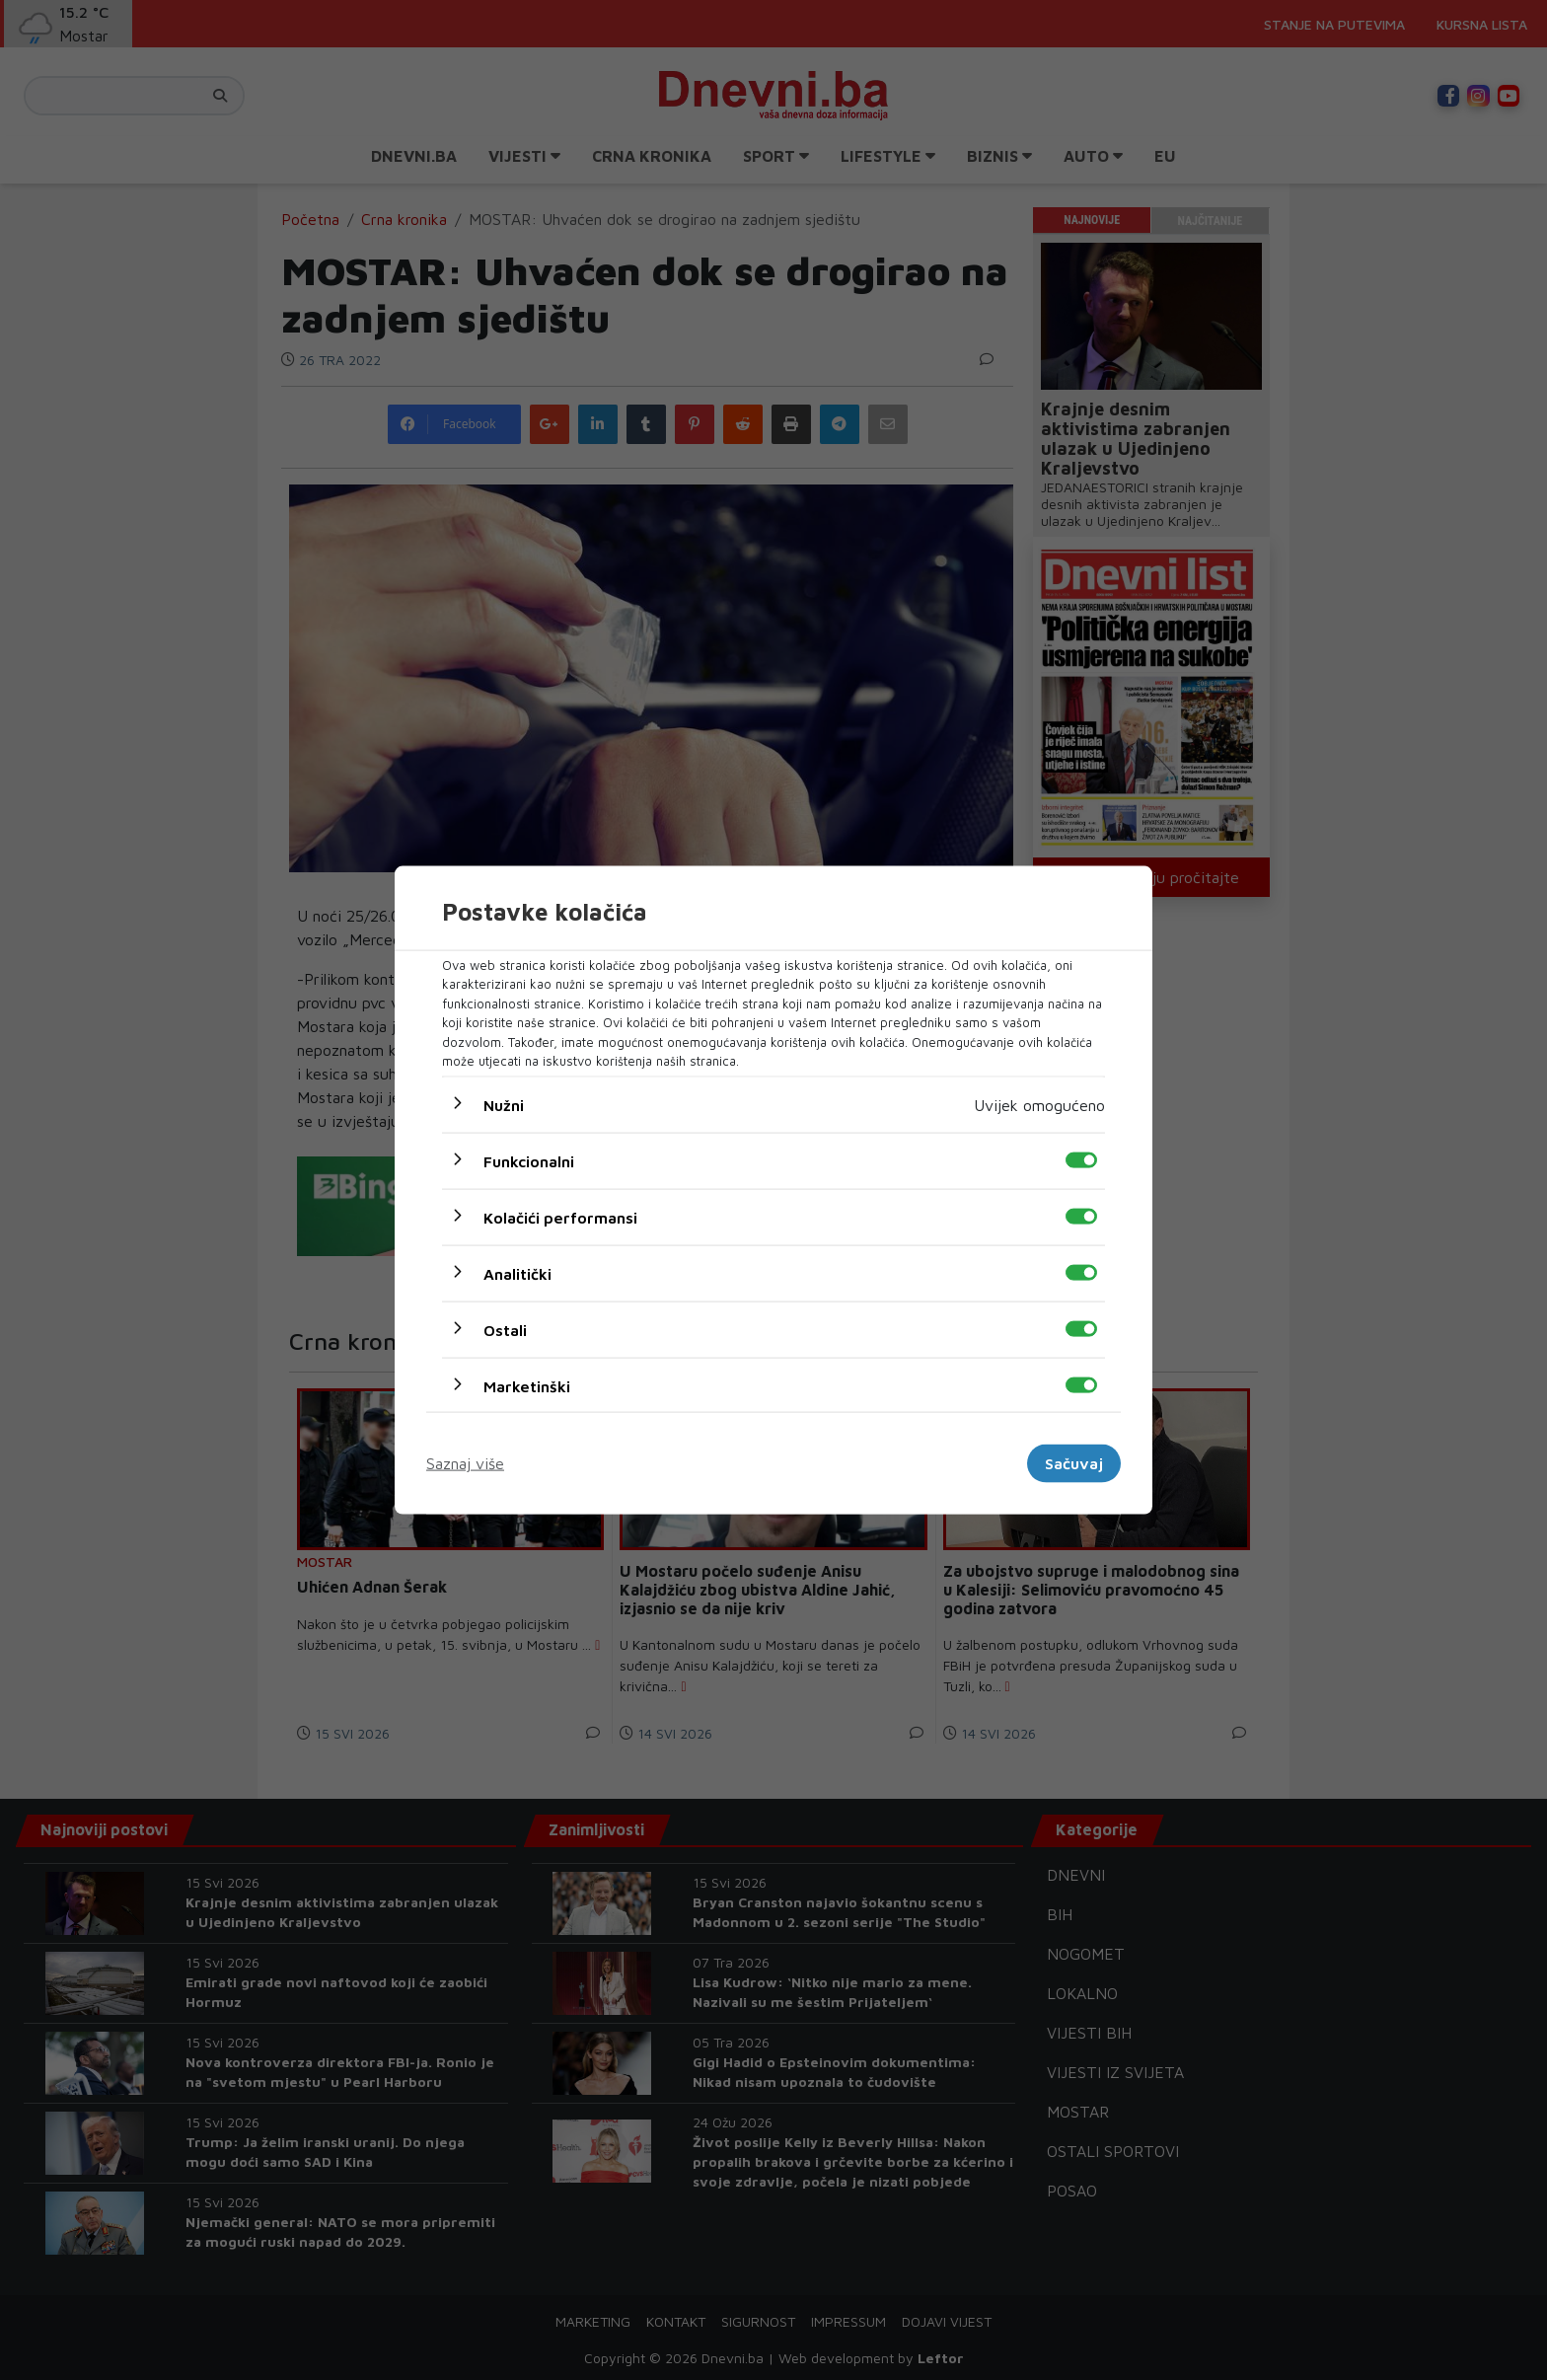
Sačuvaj (1074, 1463)
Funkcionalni (528, 1160)
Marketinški (526, 1385)
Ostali (505, 1329)
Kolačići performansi (560, 1217)
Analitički (517, 1273)
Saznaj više (465, 1463)
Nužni (503, 1104)
